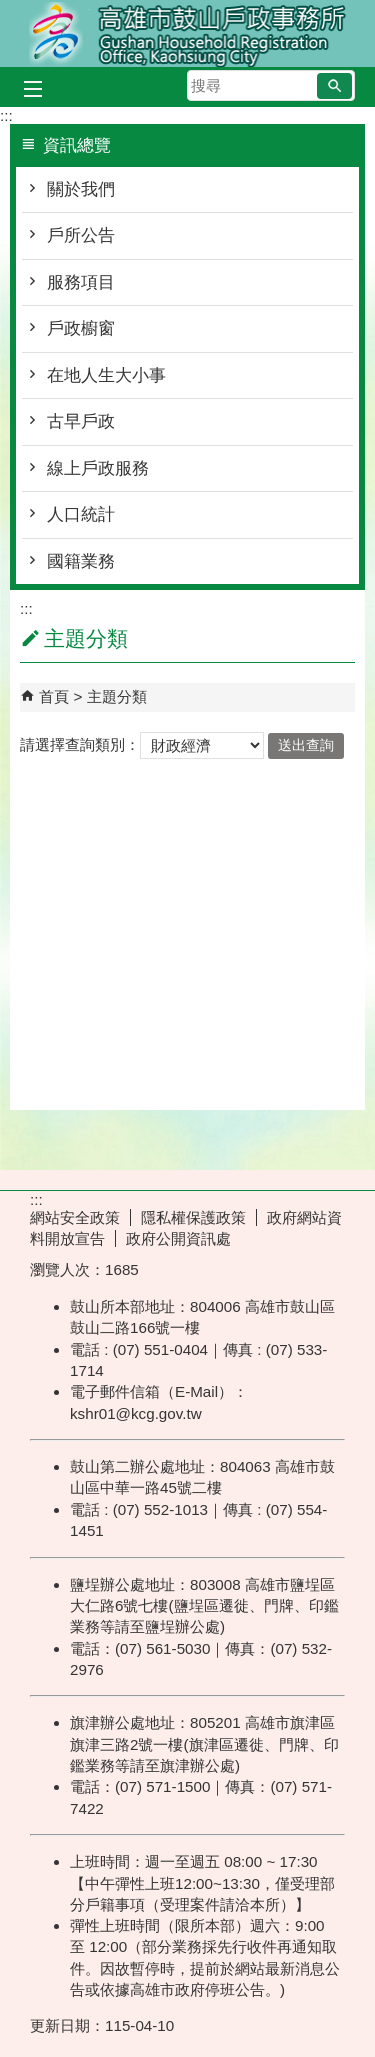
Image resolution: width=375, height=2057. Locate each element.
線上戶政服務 (98, 468)
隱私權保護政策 (193, 1217)
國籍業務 (81, 561)
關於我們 (81, 189)
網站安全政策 (75, 1217)
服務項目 (81, 282)
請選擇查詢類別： (80, 744)
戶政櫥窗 (81, 328)
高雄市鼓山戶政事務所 (188, 33)
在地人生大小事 (106, 375)
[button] (334, 86)
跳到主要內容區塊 (10, 10)
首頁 (54, 696)
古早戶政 (81, 421)
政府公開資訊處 (178, 1238)
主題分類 (117, 696)
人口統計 (81, 514)
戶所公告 (81, 235)
